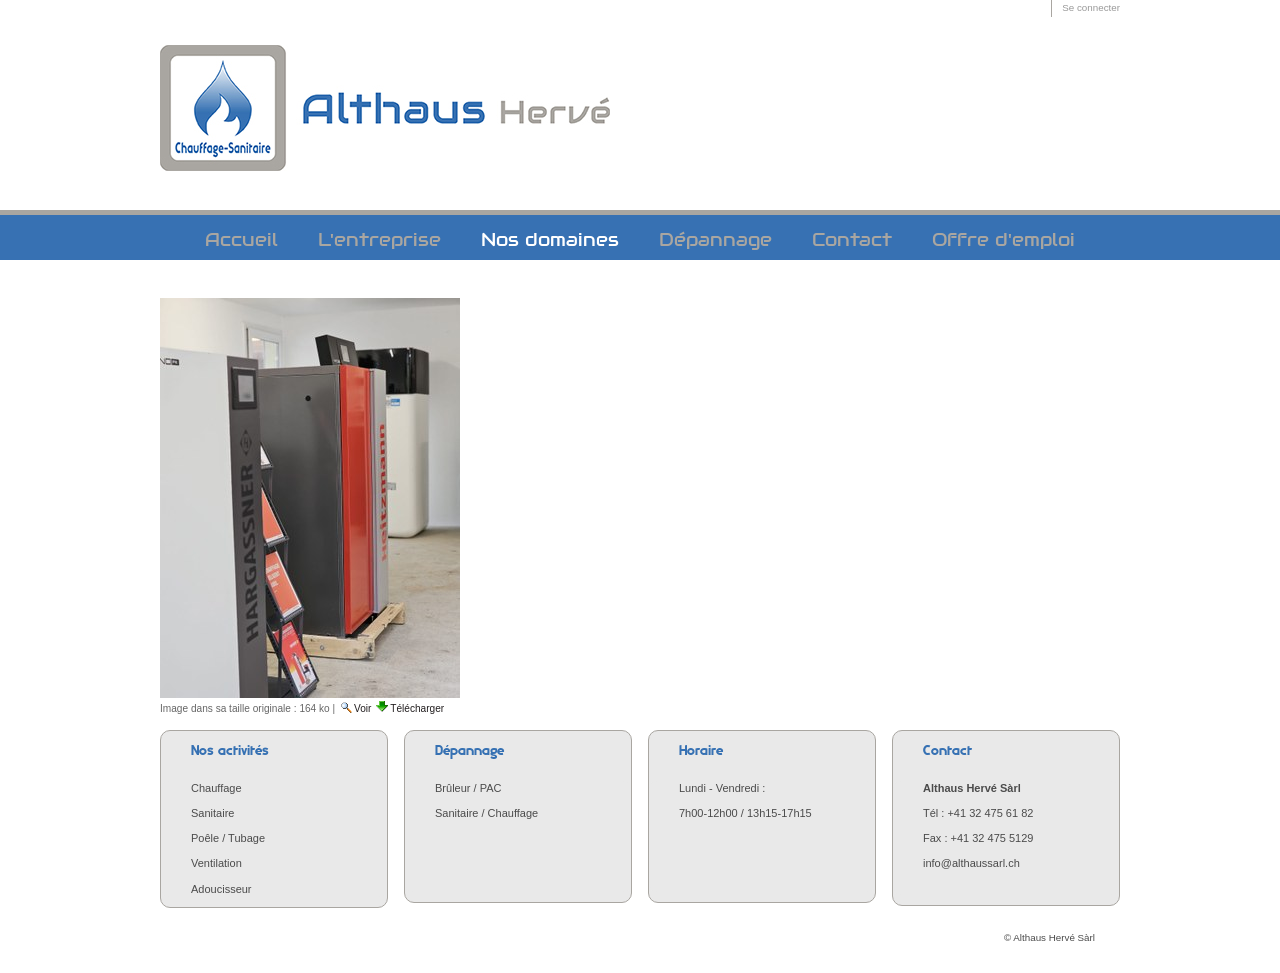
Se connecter (1091, 7)
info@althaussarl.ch (971, 863)
